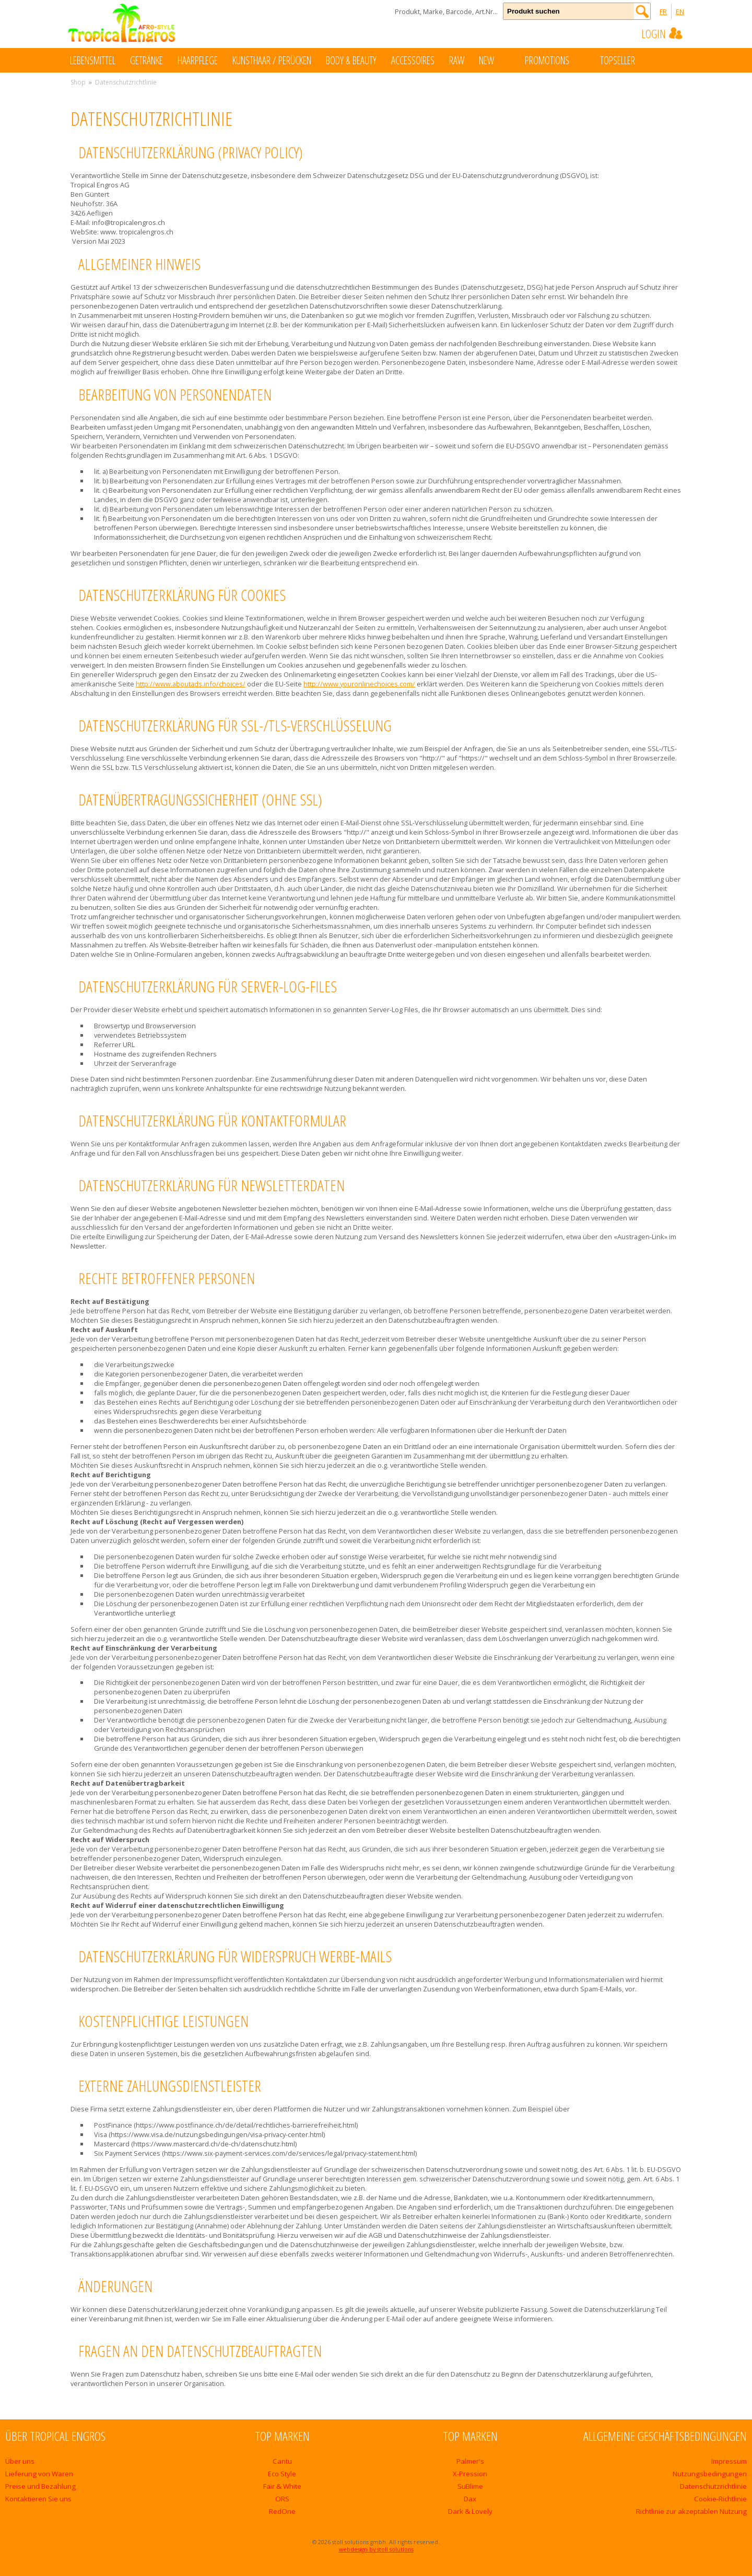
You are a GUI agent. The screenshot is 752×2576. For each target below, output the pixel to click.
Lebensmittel (92, 60)
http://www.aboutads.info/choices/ (190, 683)
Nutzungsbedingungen (710, 2473)
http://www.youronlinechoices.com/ (359, 683)
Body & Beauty (351, 60)
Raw (456, 60)
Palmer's (470, 2461)
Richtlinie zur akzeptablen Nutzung (691, 2511)
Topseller (628, 59)
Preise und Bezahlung (40, 2486)
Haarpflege (198, 60)
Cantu (282, 2461)
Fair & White (282, 2486)
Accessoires (412, 60)
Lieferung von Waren (39, 2473)
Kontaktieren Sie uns (38, 2498)
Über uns (19, 2461)
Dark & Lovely (470, 2511)
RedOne (282, 2511)
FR (663, 11)
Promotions (557, 59)
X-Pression (470, 2473)
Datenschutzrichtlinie (713, 2486)
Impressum (729, 2461)
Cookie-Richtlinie (720, 2498)
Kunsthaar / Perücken (271, 60)
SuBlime (470, 2486)
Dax (470, 2498)
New (497, 59)
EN (680, 11)
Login (662, 33)
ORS (282, 2498)
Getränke (146, 60)
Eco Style (282, 2473)
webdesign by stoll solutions (376, 2549)
